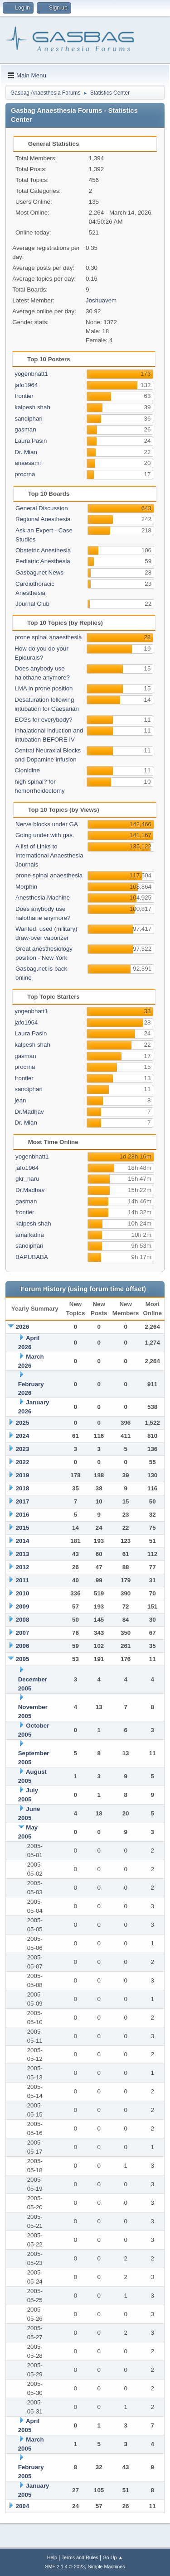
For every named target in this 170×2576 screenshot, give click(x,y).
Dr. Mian (26, 452)
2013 (22, 1554)
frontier (24, 396)
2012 (22, 1567)
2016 (22, 1514)
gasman (25, 429)
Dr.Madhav (29, 1111)
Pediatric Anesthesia (42, 561)
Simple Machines (106, 2566)
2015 (22, 1527)
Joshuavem (101, 300)
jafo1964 (26, 385)
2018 (22, 1488)
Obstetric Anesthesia (43, 550)
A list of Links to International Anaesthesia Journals (49, 855)
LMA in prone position (44, 688)
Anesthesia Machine (42, 897)
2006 (22, 1645)
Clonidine (27, 770)
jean (20, 1100)
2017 (22, 1501)
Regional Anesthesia (43, 519)
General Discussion (41, 508)
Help (52, 2557)
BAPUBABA (31, 1257)
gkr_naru (27, 1178)
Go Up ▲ (112, 2557)
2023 (22, 1449)
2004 (22, 2506)
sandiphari (29, 418)
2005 (22, 1659)
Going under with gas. (44, 835)
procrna (25, 474)
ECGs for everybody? (43, 719)
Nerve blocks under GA (46, 824)
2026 (22, 1326)
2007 (22, 1632)
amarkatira (29, 1234)
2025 (22, 1422)
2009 (22, 1606)
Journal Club (32, 603)
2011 (22, 1580)
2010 (22, 1593)
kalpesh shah (32, 407)
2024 (22, 1435)
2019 (22, 1475)
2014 (22, 1540)
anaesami (28, 463)
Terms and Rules (80, 2557)
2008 (22, 1619)
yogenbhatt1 (31, 373)
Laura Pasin (31, 440)
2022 (22, 1462)
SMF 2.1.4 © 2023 (65, 2566)
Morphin (26, 886)
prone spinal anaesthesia (48, 637)
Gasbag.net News (39, 572)
